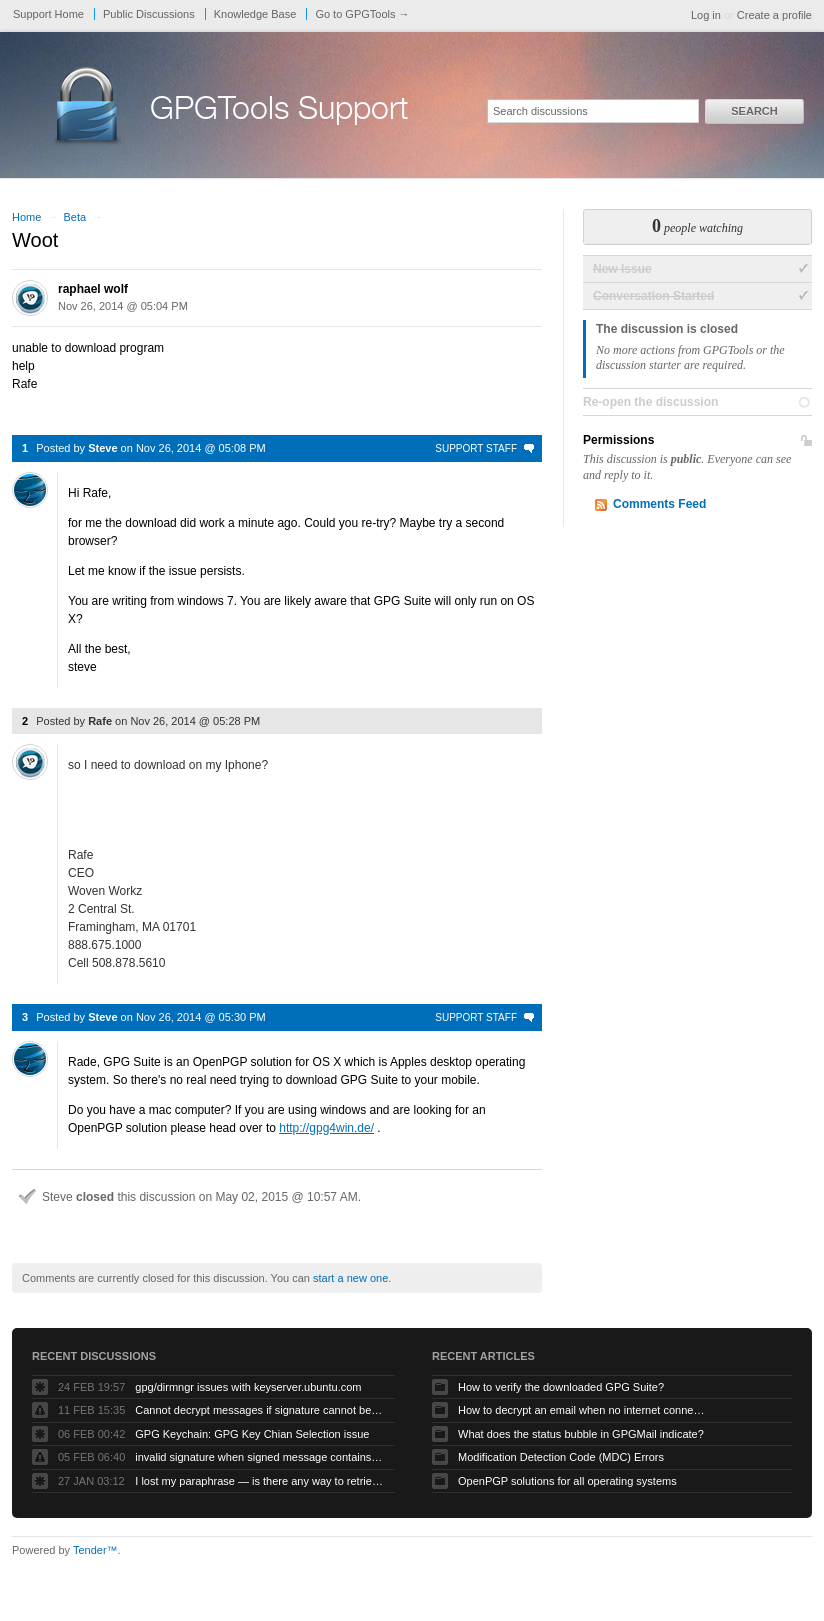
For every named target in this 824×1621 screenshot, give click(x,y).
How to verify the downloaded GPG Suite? (561, 1387)
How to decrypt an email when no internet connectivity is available (583, 1410)
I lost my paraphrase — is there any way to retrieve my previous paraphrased (260, 1481)
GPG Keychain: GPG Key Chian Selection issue (252, 1434)
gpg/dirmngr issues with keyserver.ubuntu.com (248, 1387)
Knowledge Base (255, 14)
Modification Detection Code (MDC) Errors (561, 1457)
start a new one (350, 1278)
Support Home (48, 14)
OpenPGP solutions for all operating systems (567, 1481)
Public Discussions (149, 14)
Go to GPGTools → (362, 14)
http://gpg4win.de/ (326, 1128)
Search (754, 111)
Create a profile (774, 15)
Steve (102, 448)
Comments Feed (659, 504)
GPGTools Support (279, 112)
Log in (706, 15)
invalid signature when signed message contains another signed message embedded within (260, 1457)
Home (26, 217)
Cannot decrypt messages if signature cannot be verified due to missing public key (260, 1410)
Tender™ (95, 1550)
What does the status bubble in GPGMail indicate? (581, 1434)
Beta (74, 217)
